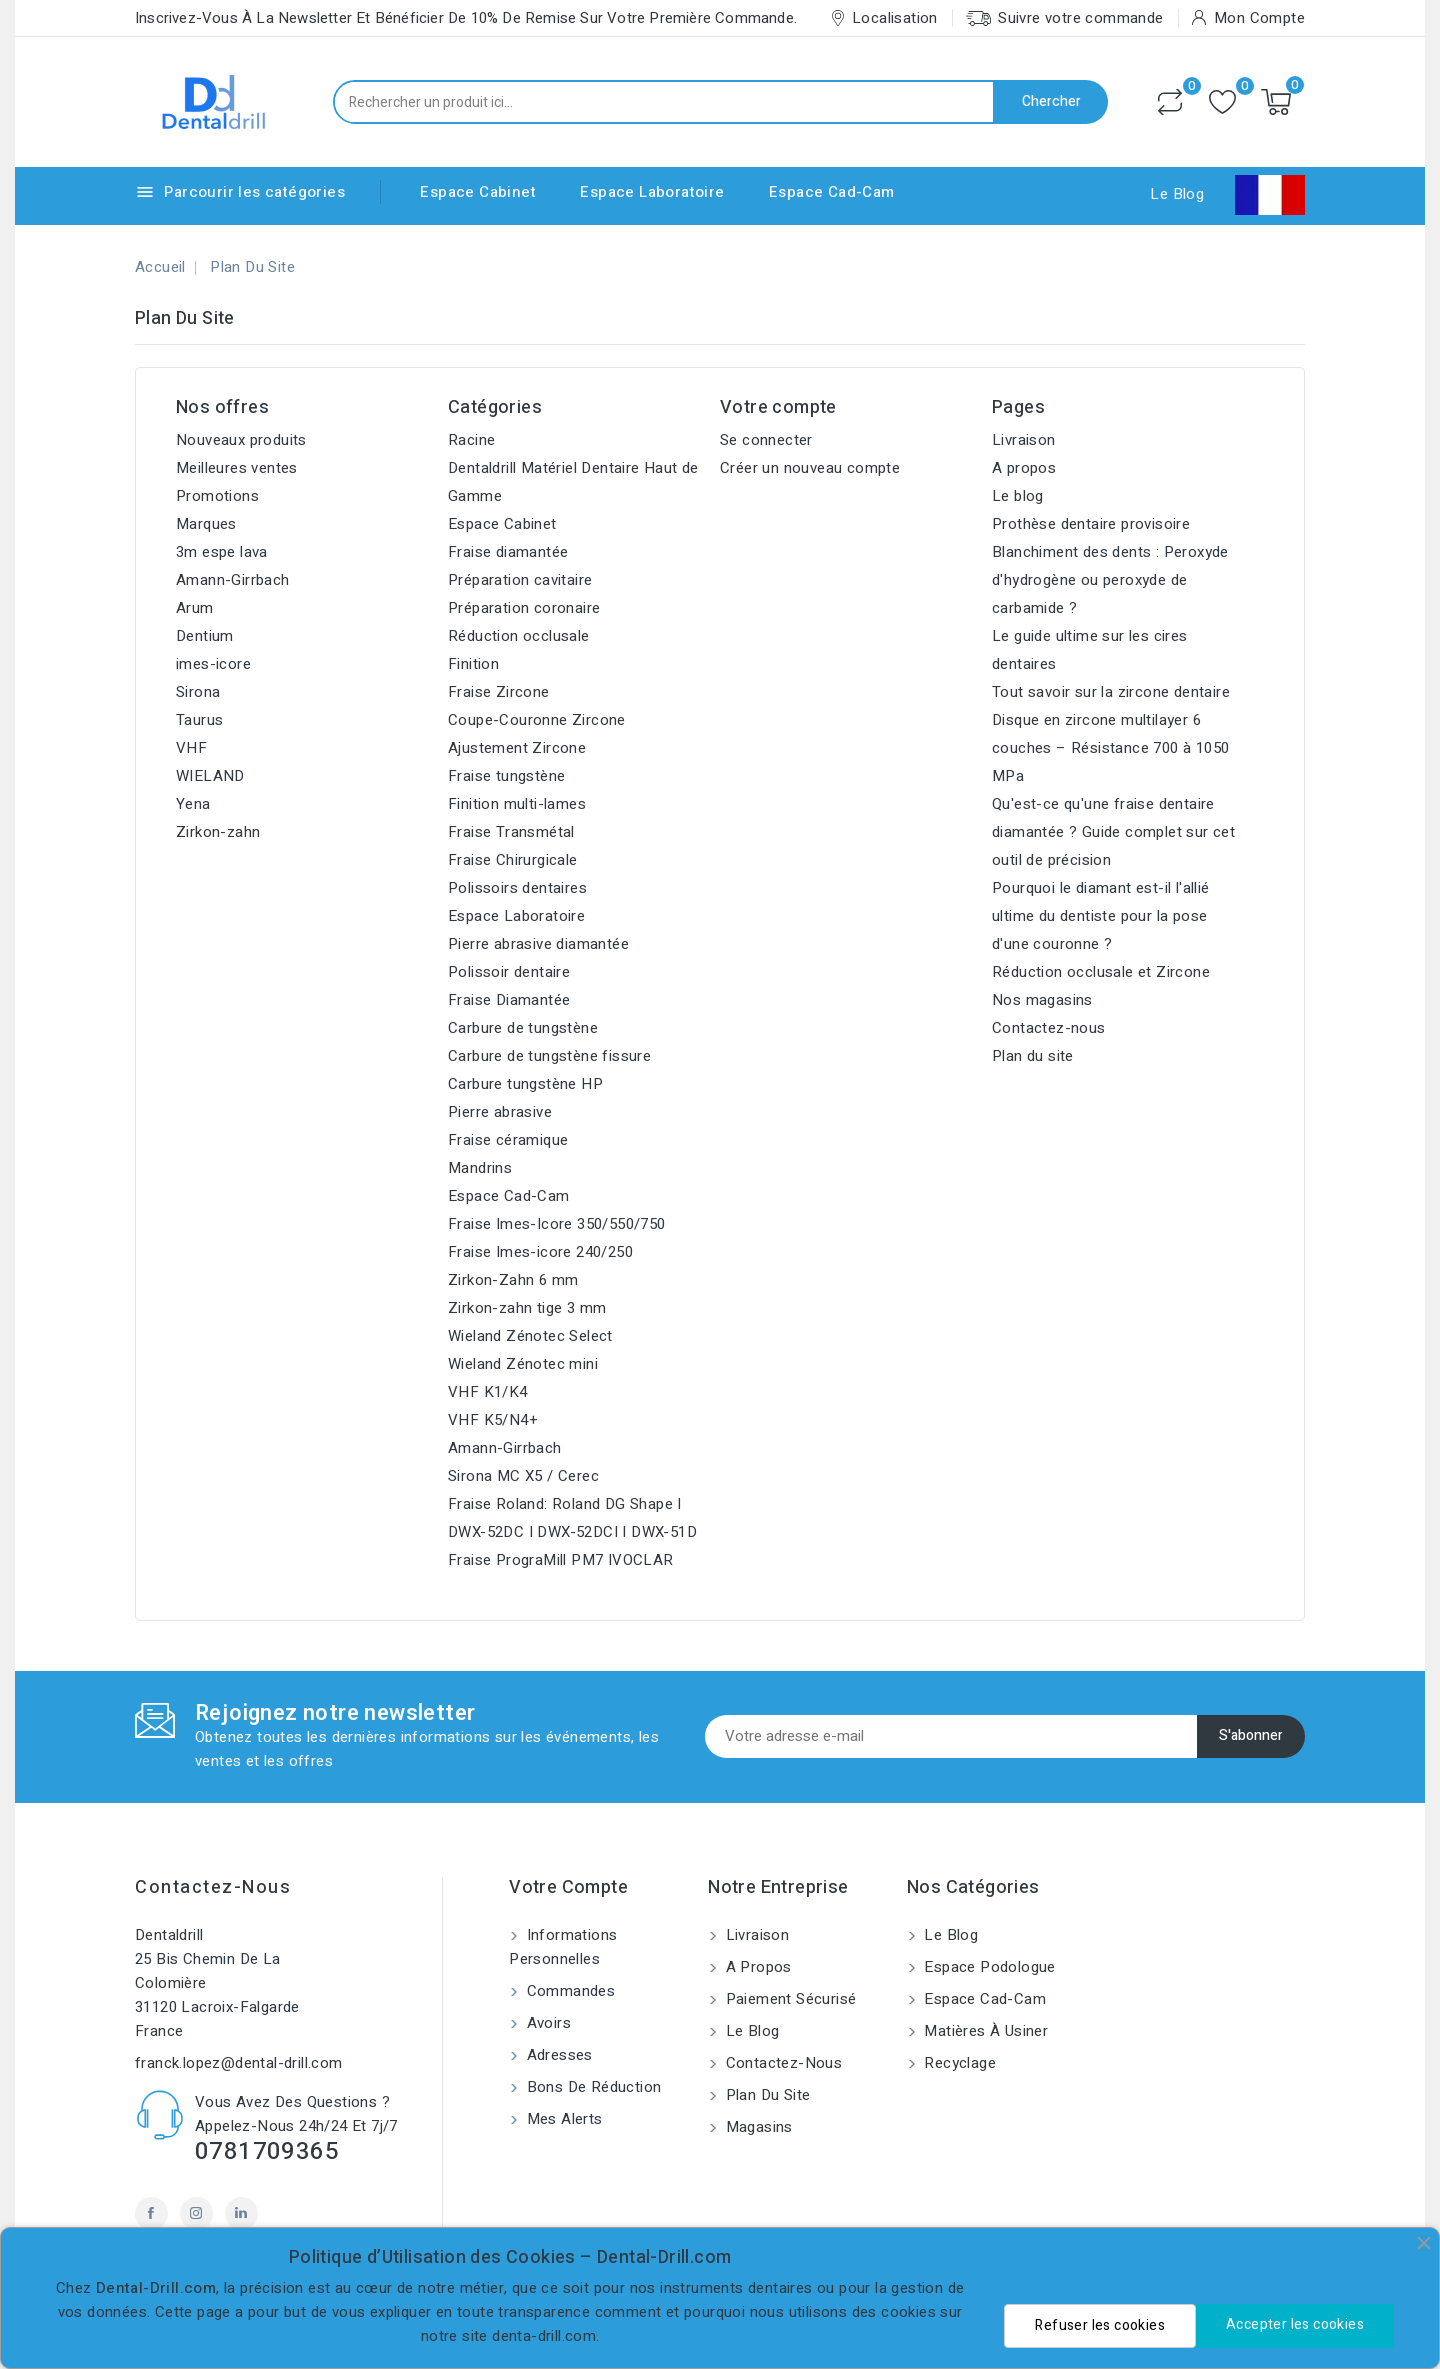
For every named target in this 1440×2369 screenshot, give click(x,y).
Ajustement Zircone (517, 748)
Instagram (196, 2213)
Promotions (217, 496)
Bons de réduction (591, 2087)
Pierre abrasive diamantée (538, 944)
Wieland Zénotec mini (523, 1364)
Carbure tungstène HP (525, 1084)
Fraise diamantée (508, 552)
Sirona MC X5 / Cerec (523, 1476)
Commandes (568, 1991)
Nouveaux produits (241, 440)
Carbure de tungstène (523, 1028)
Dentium (205, 636)
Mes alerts (562, 2119)
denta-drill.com (544, 2336)
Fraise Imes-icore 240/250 (540, 1252)
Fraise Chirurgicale (513, 860)
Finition (473, 664)
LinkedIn (241, 2213)
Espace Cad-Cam (832, 192)
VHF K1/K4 (488, 1392)
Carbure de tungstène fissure (549, 1056)
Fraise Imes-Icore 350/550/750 (557, 1224)
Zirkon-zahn (218, 832)
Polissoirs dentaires (517, 888)
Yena (193, 804)
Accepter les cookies (1295, 2324)
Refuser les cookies (1100, 2325)
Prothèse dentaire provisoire (1091, 524)
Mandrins (480, 1168)
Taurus (199, 720)
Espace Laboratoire (652, 192)
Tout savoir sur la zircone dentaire (1111, 692)
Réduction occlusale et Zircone (1101, 972)
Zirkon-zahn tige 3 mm (527, 1308)
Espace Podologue (988, 1967)
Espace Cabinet (478, 192)
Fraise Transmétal (511, 832)
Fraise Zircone (499, 692)
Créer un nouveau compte (810, 468)
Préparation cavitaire (520, 580)
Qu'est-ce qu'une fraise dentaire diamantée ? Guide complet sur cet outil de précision (1113, 832)
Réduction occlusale (519, 636)
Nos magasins (1042, 1000)
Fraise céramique (508, 1140)
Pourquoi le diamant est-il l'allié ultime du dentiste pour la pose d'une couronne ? (1101, 916)
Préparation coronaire (524, 608)
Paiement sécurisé (788, 1999)
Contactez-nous (1049, 1028)
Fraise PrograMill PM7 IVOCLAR (561, 1560)
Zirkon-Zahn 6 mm (513, 1280)
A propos (1024, 468)
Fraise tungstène (506, 776)
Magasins (757, 2127)
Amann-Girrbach (233, 580)
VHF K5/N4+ (492, 1420)
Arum (195, 608)
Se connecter (766, 440)
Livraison (1024, 440)
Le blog (1018, 496)
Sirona (198, 692)
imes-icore (213, 664)
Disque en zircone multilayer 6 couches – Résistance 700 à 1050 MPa (1110, 748)
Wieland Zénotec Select (530, 1336)
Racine (471, 440)
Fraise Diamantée (509, 1000)
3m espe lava (222, 552)
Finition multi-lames (517, 804)
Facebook (151, 2213)
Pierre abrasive (500, 1112)
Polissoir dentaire (509, 972)
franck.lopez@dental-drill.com (239, 2063)
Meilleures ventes (237, 468)
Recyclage (958, 2063)
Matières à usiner (984, 2031)
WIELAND (210, 776)
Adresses (557, 2055)
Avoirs (546, 2023)
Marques (206, 524)
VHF (191, 748)
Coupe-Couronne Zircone (537, 720)
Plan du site (1033, 1056)
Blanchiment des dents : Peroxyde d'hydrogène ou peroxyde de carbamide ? (1110, 580)
